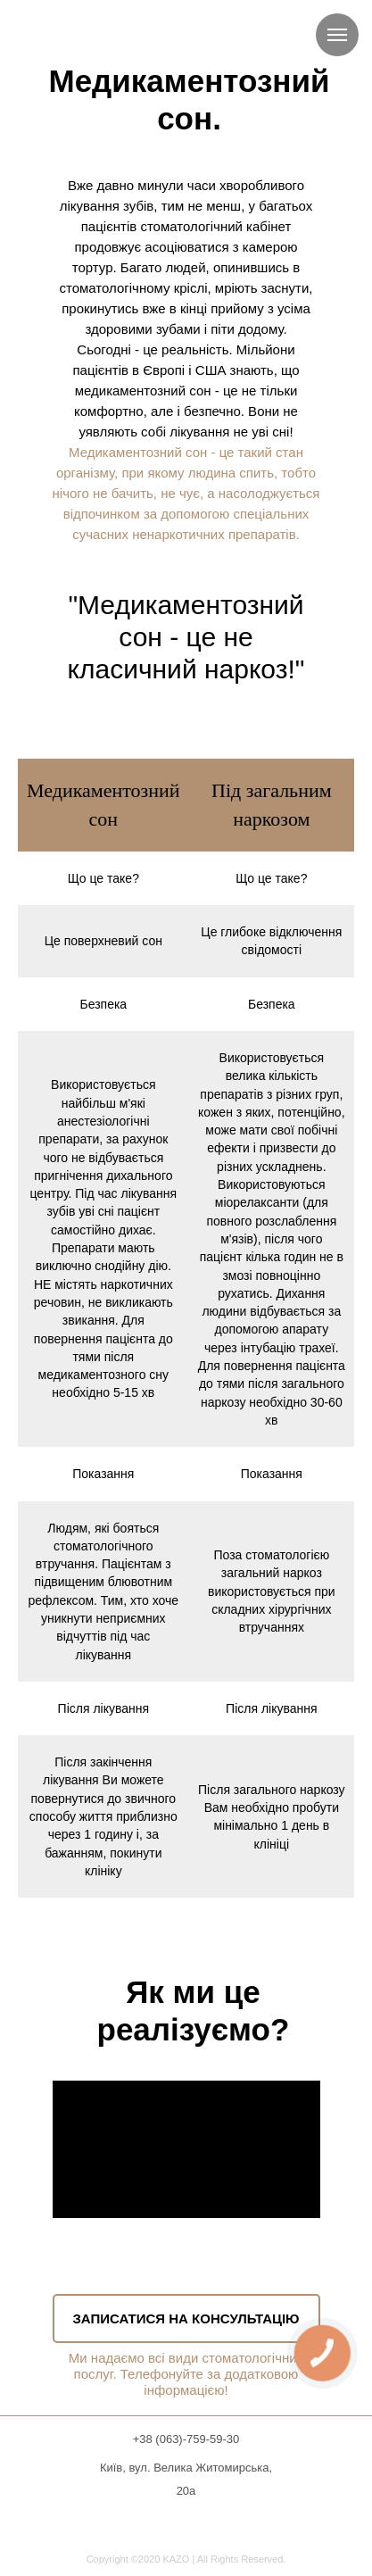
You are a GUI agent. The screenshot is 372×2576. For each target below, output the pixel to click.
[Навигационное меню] (337, 35)
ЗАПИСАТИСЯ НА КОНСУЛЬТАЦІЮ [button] (185, 2318)
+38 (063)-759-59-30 (186, 2439)
